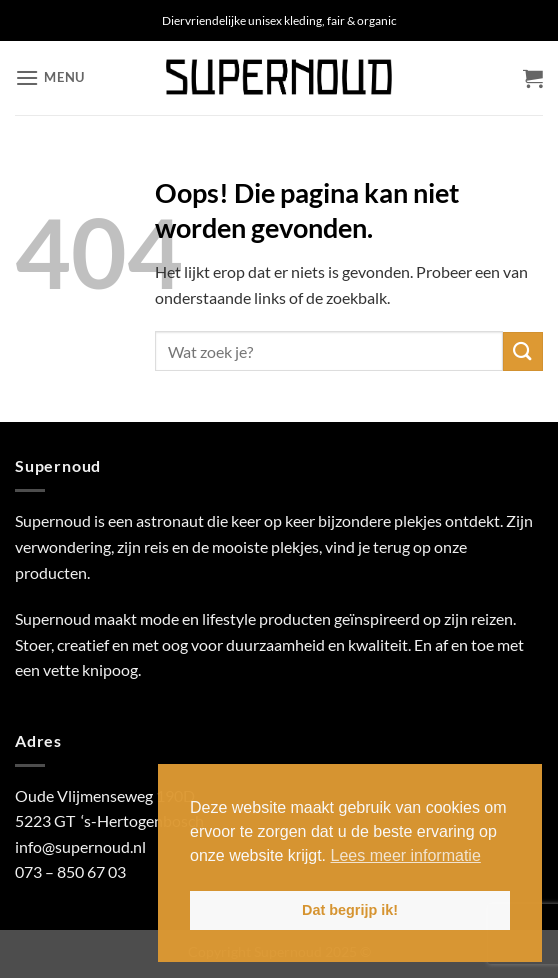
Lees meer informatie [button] (406, 855)
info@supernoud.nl (80, 846)
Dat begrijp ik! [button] (350, 910)
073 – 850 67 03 (70, 871)
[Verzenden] (523, 351)
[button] (50, 77)
